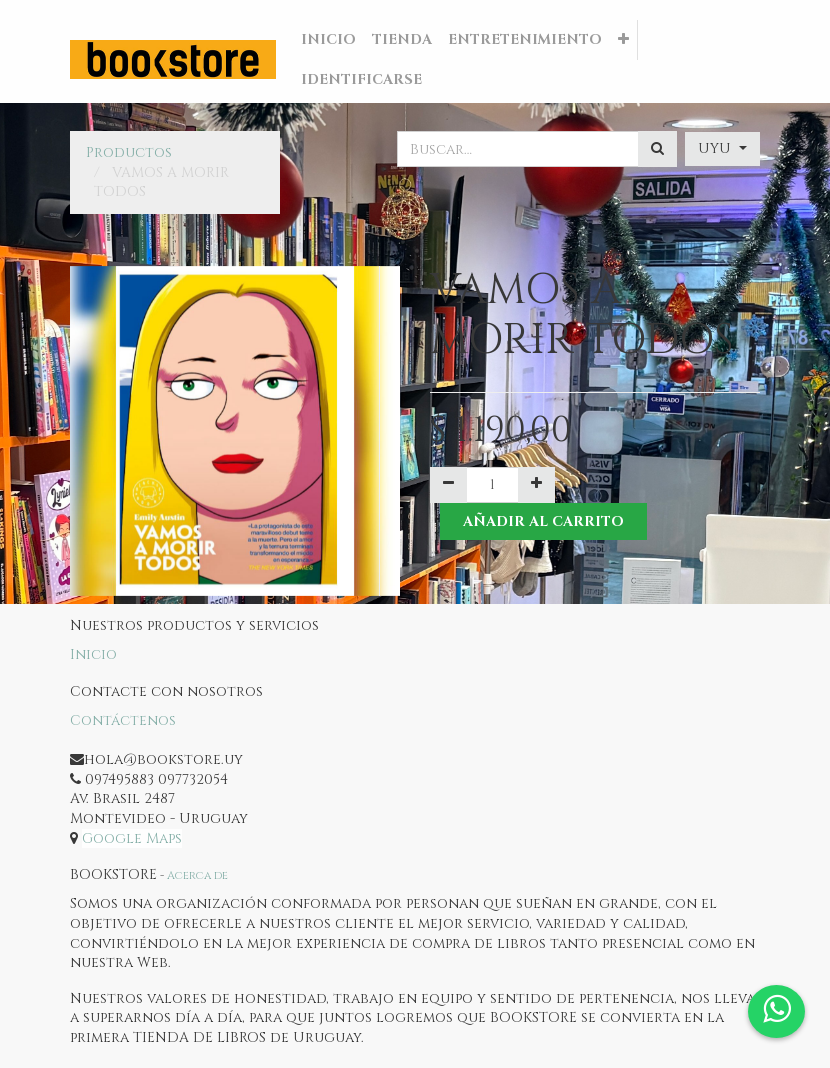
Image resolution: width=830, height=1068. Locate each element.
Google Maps (132, 838)
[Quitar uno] (448, 485)
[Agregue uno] (536, 485)
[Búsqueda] (657, 149)
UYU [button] (716, 148)
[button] (623, 40)
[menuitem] (328, 40)
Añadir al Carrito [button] (543, 521)
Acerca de (197, 875)
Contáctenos (123, 720)
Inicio (93, 654)
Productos (129, 152)
